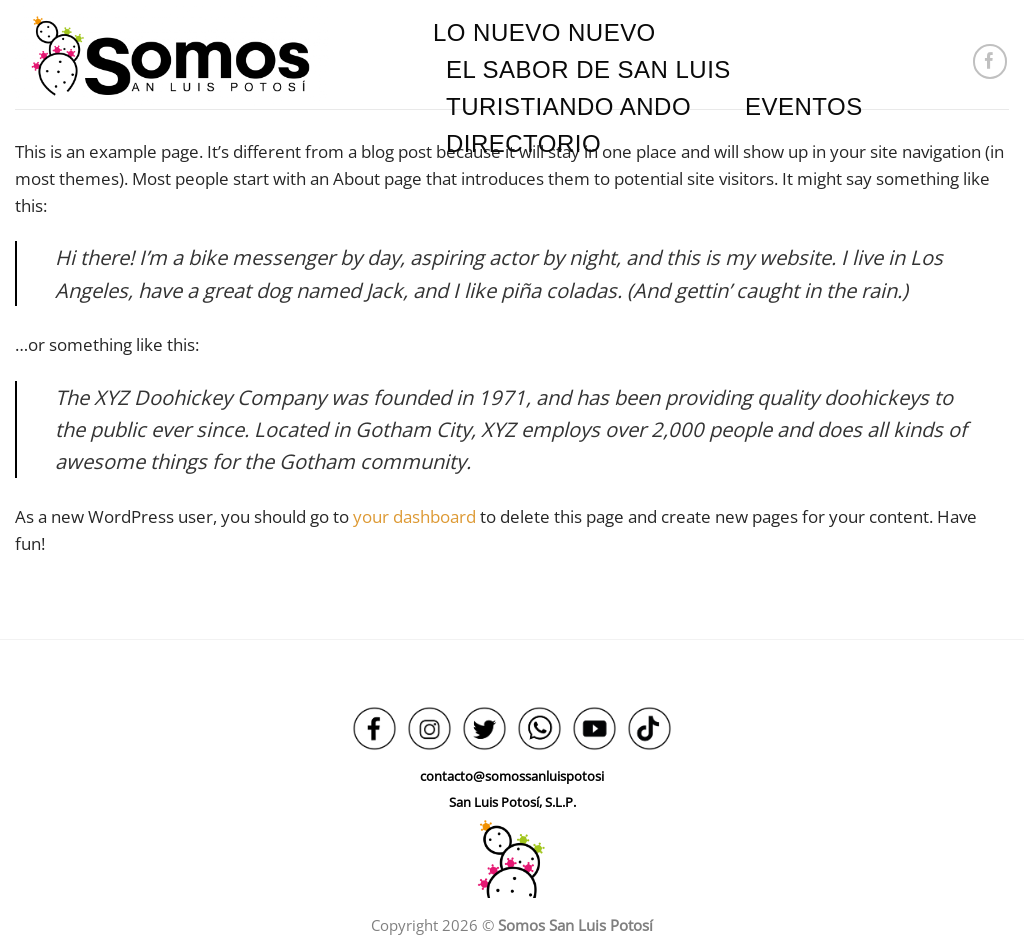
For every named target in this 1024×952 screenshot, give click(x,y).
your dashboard (414, 516)
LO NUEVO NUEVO (544, 32)
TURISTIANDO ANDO (568, 106)
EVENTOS (804, 106)
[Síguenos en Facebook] (990, 61)
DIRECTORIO (523, 143)
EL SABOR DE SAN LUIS (588, 69)
